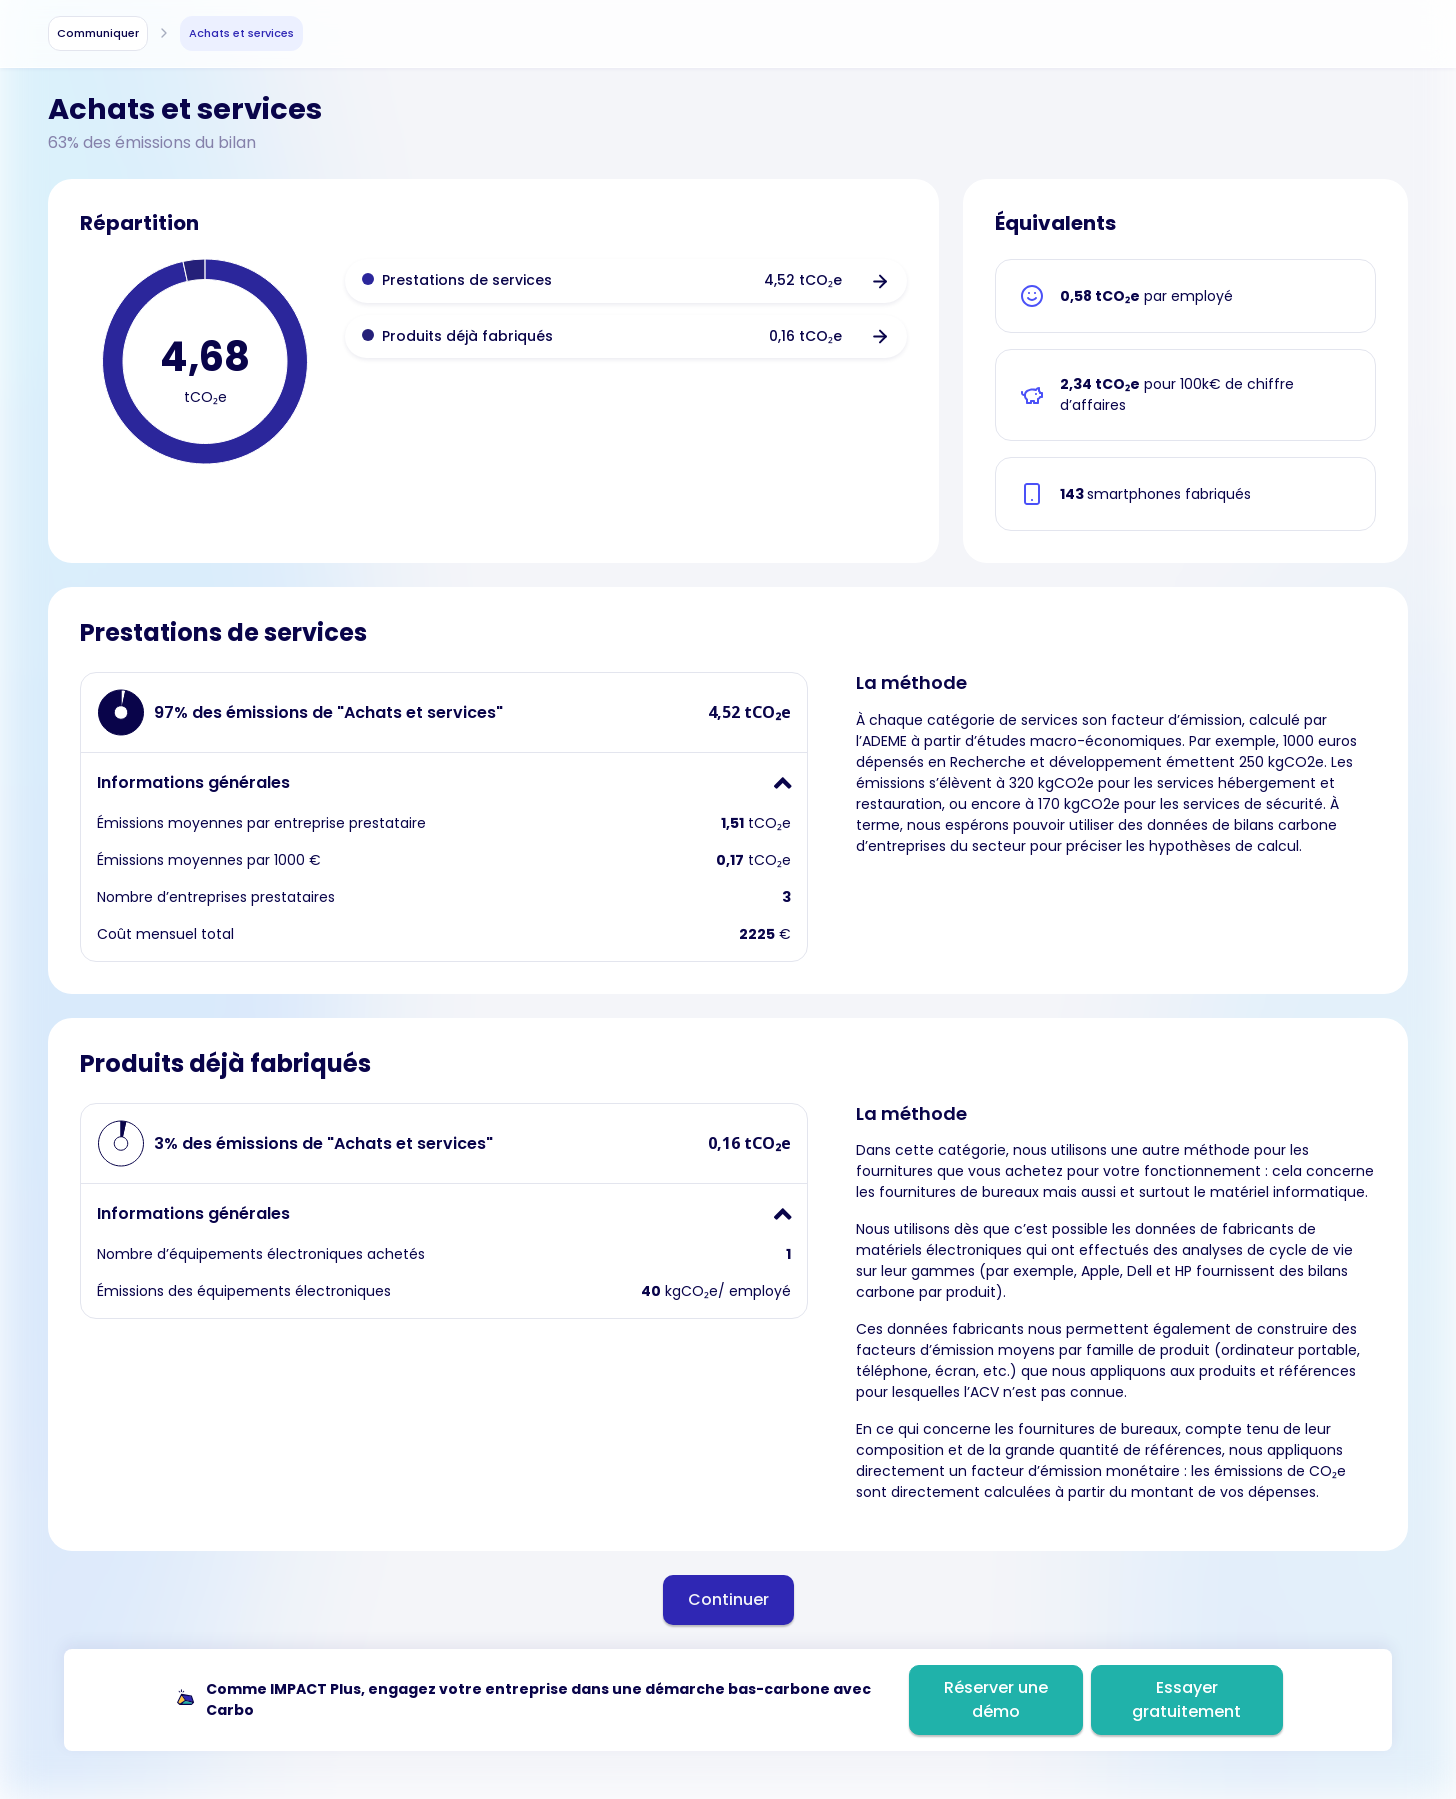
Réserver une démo (996, 1699)
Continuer (728, 1599)
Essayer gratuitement (1186, 1699)
